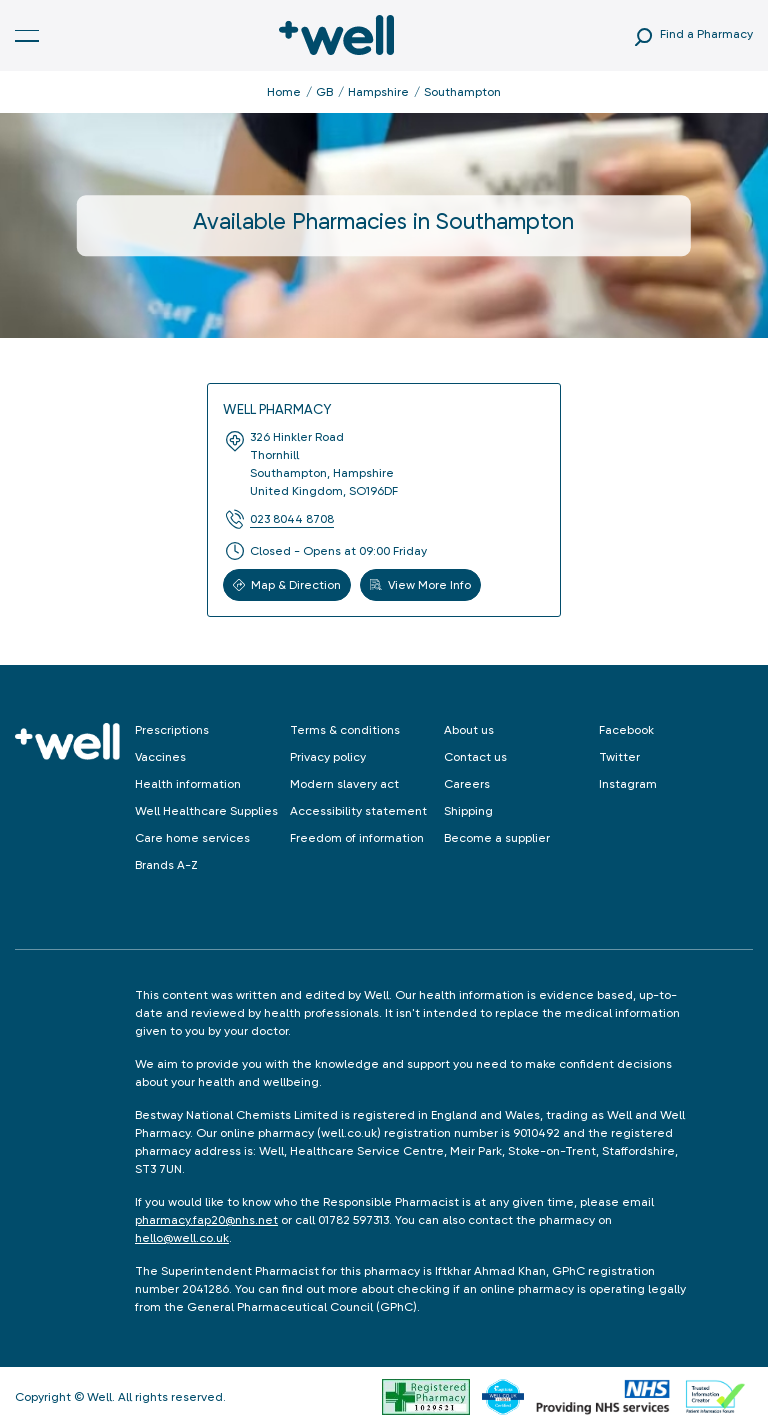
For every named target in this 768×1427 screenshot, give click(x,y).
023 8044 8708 (292, 519)
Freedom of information (357, 838)
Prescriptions (172, 730)
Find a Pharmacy (706, 34)
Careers (467, 784)
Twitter (619, 757)
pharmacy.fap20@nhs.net (206, 1220)
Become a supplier (497, 838)
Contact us (475, 757)
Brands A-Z (166, 865)
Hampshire (378, 92)
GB (324, 92)
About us (469, 730)
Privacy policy (328, 757)
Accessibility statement (358, 811)
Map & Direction (287, 585)
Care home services (192, 838)
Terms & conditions (345, 730)
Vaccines (160, 757)
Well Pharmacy (277, 409)
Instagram (628, 784)
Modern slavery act (344, 784)
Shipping (468, 811)
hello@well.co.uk (182, 1238)
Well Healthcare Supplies (206, 811)
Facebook (626, 730)
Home (284, 92)
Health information (188, 784)
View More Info (420, 585)
